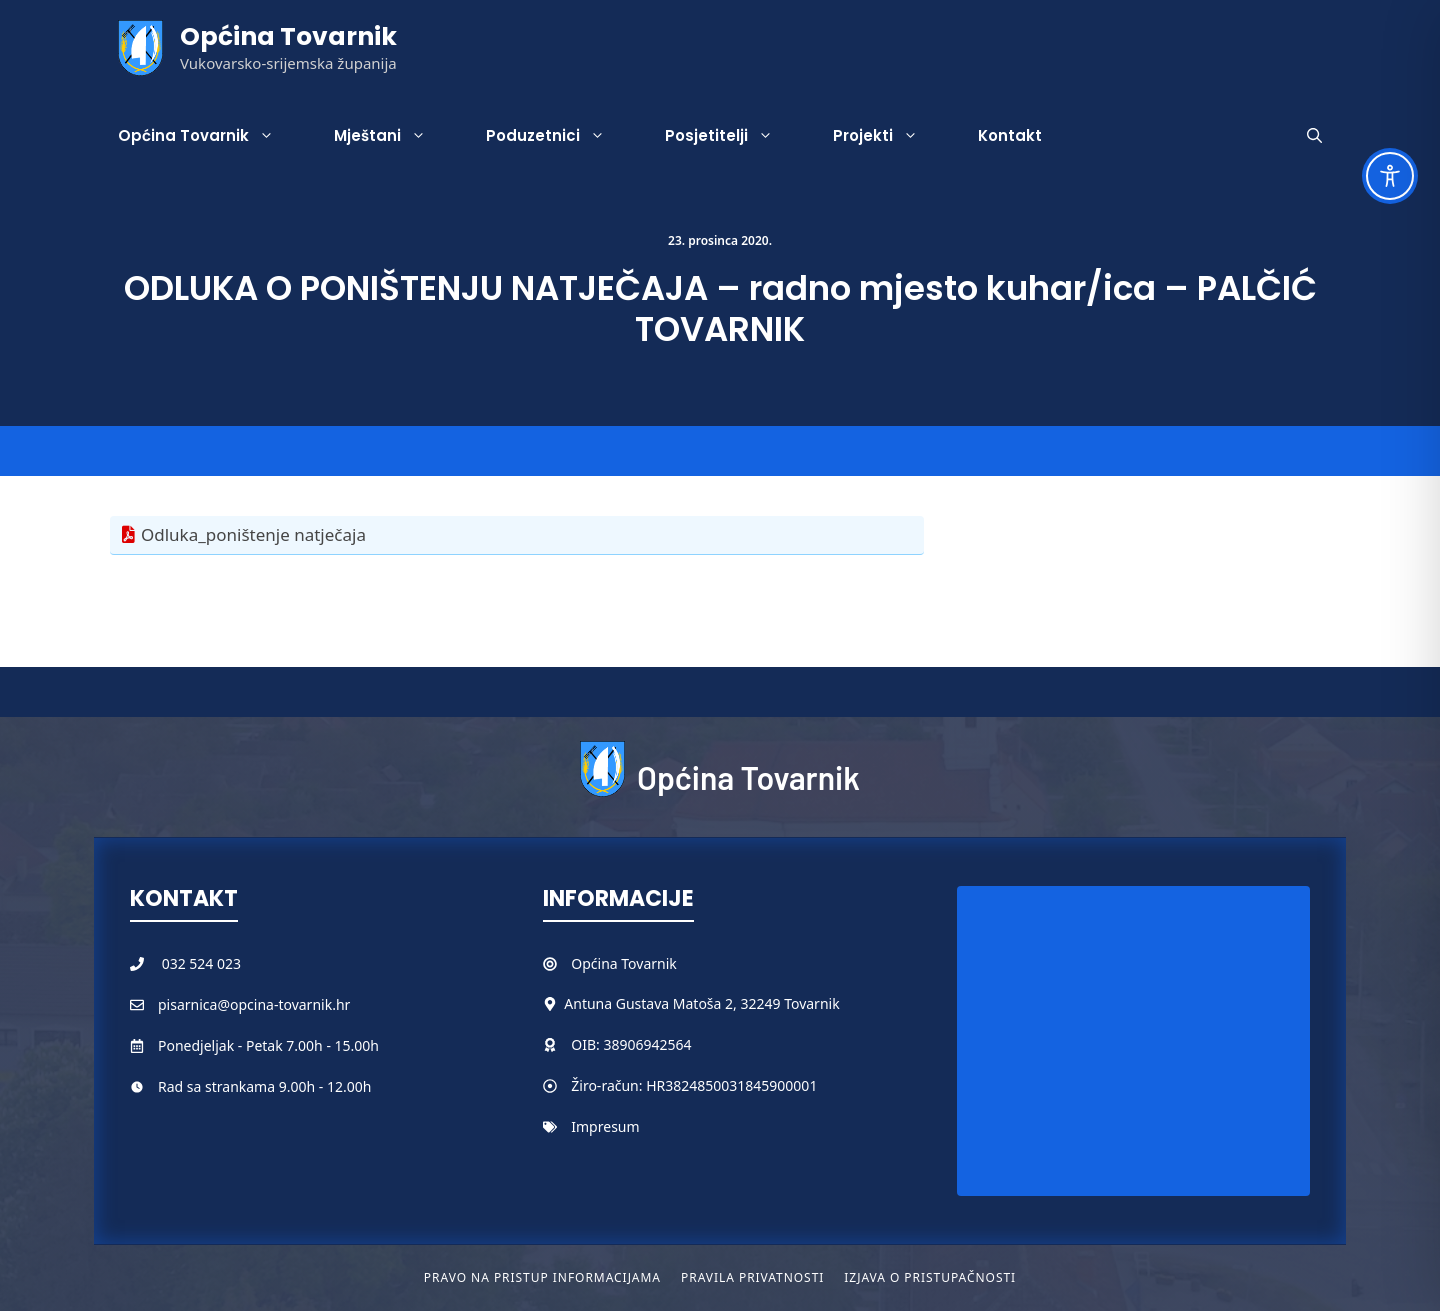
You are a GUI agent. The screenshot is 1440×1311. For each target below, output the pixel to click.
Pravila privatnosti (752, 1277)
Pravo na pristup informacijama (542, 1277)
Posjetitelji (734, 136)
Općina (596, 963)
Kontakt (1010, 135)
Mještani (395, 136)
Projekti (890, 136)
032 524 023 (201, 963)
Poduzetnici (560, 136)
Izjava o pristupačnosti (930, 1277)
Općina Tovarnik (288, 36)
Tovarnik (648, 963)
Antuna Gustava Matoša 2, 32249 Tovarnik (701, 1003)
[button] (1314, 136)
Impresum (605, 1126)
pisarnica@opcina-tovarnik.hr (254, 1004)
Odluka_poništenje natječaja (253, 534)
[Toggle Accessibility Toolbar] (1390, 176)
